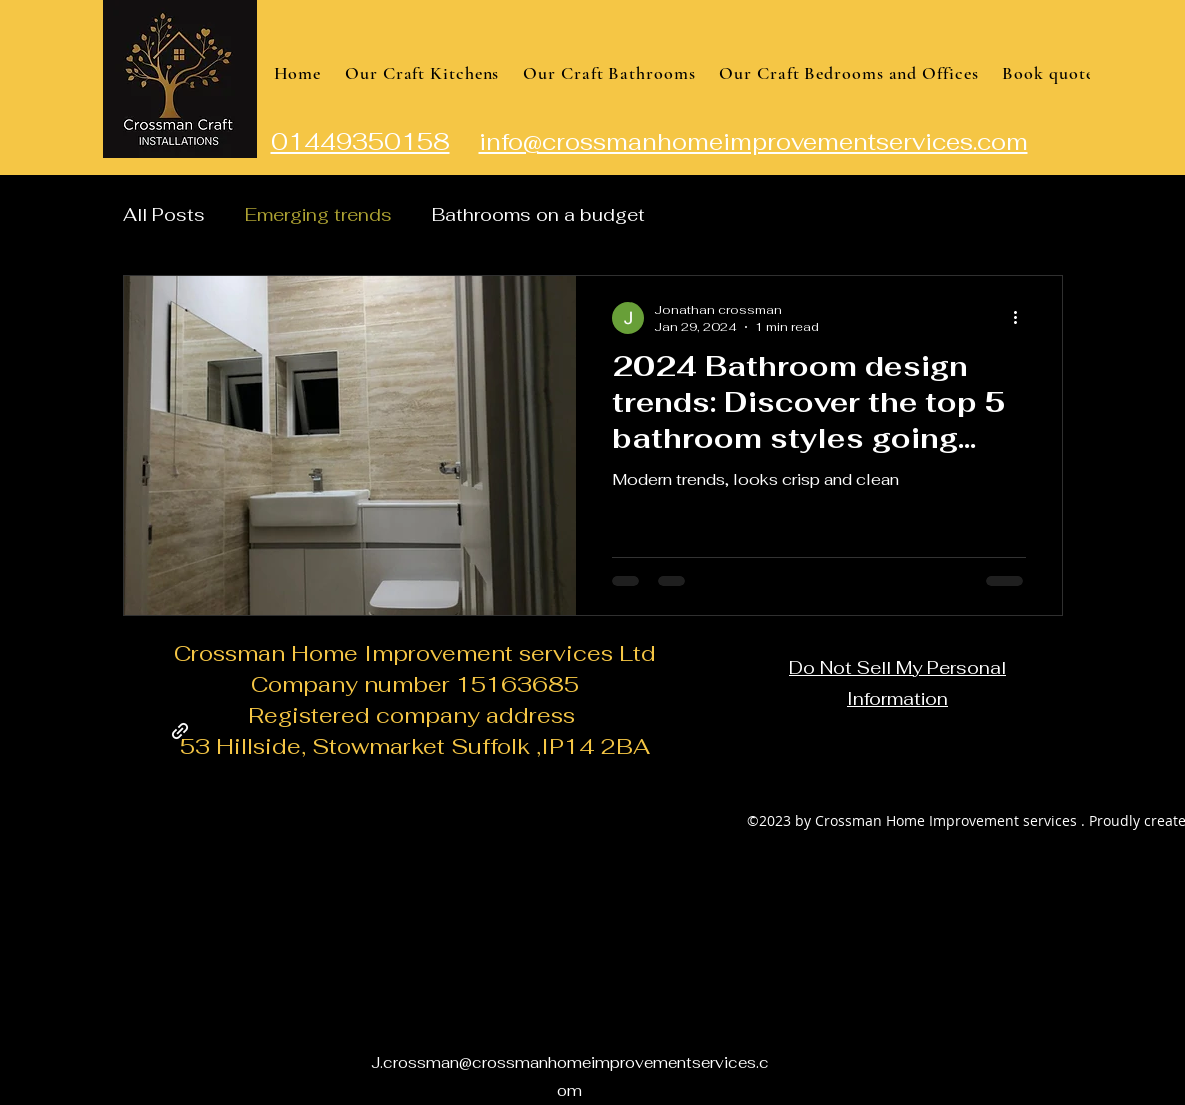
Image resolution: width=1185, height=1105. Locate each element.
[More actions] (1023, 318)
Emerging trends (318, 214)
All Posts (164, 214)
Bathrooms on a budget (538, 214)
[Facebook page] (180, 731)
